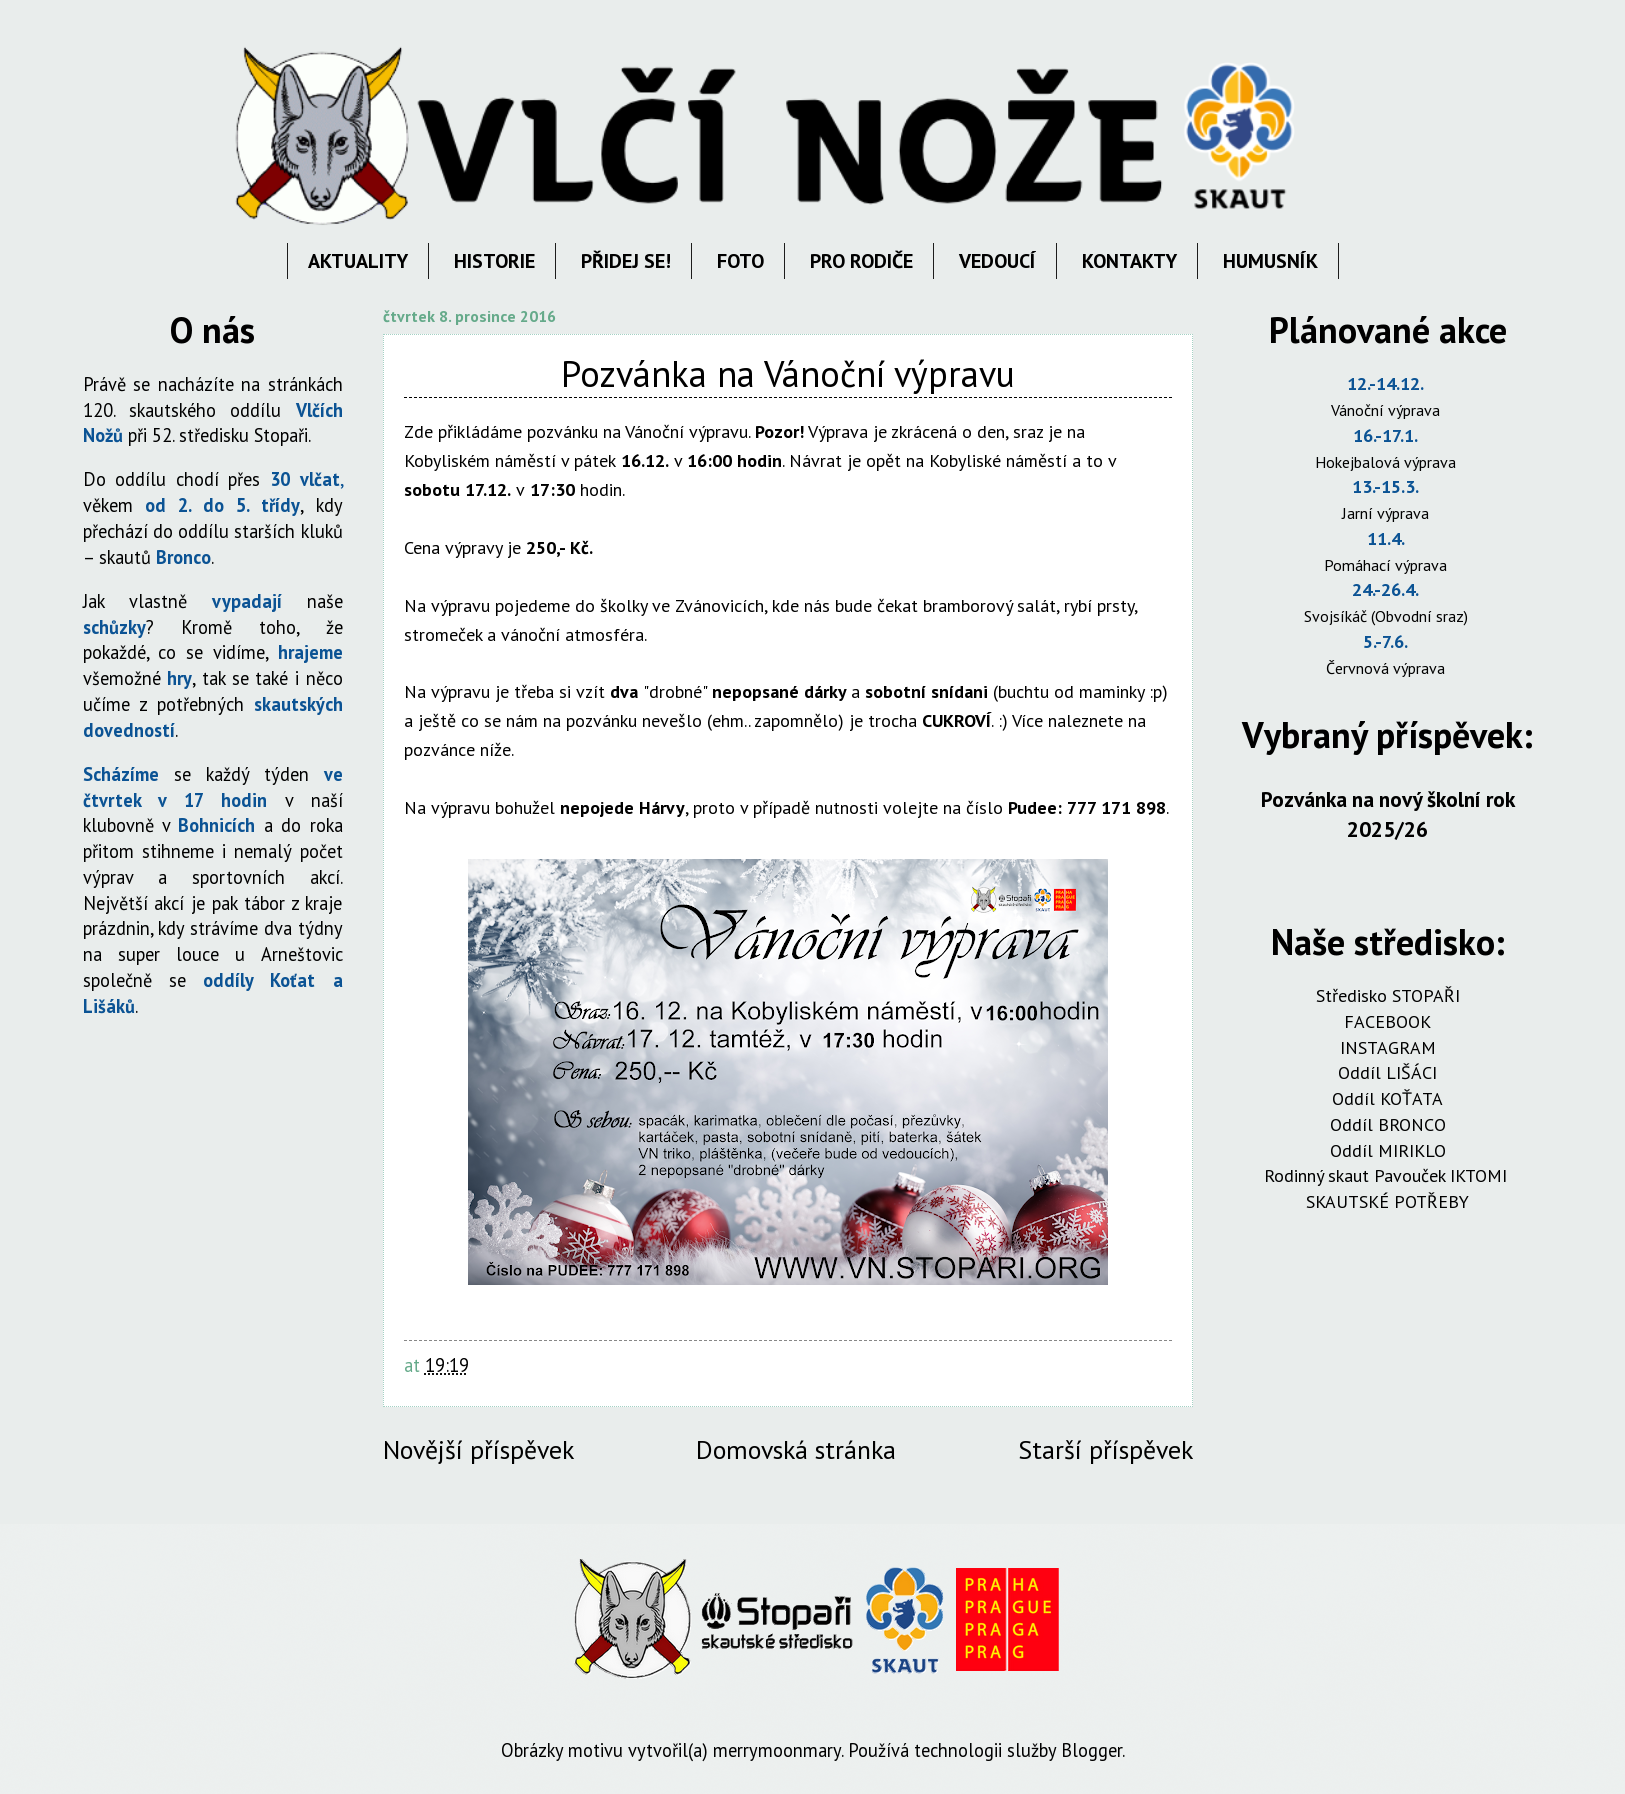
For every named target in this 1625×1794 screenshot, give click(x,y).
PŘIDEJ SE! (626, 261)
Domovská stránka (796, 1449)
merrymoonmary (777, 1750)
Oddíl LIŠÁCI (1387, 1072)
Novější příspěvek (478, 1449)
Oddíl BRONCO (1388, 1124)
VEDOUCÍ (997, 261)
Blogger (1091, 1750)
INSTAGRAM (1388, 1047)
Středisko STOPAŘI (1388, 995)
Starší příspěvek (1105, 1449)
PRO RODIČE (861, 261)
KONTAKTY (1129, 261)
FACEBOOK (1387, 1021)
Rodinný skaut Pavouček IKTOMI (1388, 1175)
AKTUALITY (358, 261)
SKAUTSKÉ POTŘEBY (1387, 1201)
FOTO (740, 261)
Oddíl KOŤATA (1387, 1098)
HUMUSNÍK (1270, 261)
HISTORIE (494, 261)
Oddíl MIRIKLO (1388, 1150)
